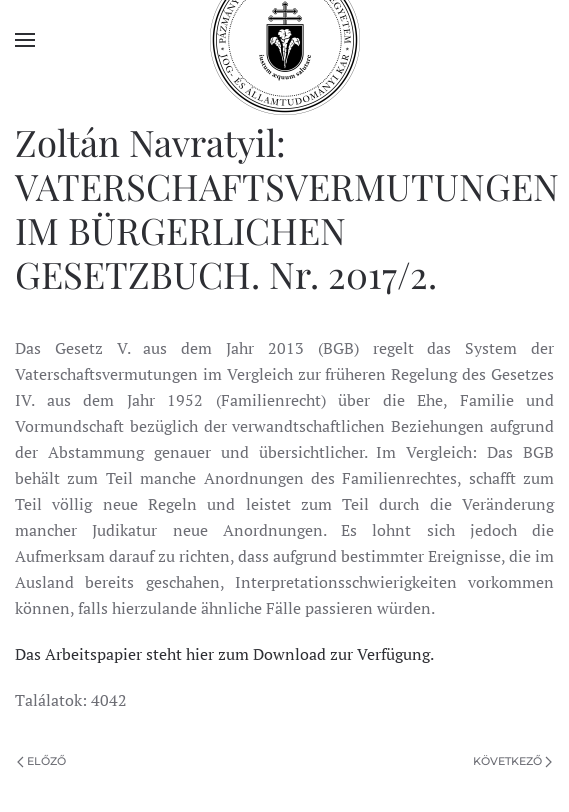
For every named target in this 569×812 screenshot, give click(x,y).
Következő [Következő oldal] (512, 761)
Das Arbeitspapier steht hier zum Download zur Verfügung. (224, 654)
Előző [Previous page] (41, 761)
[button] (25, 40)
